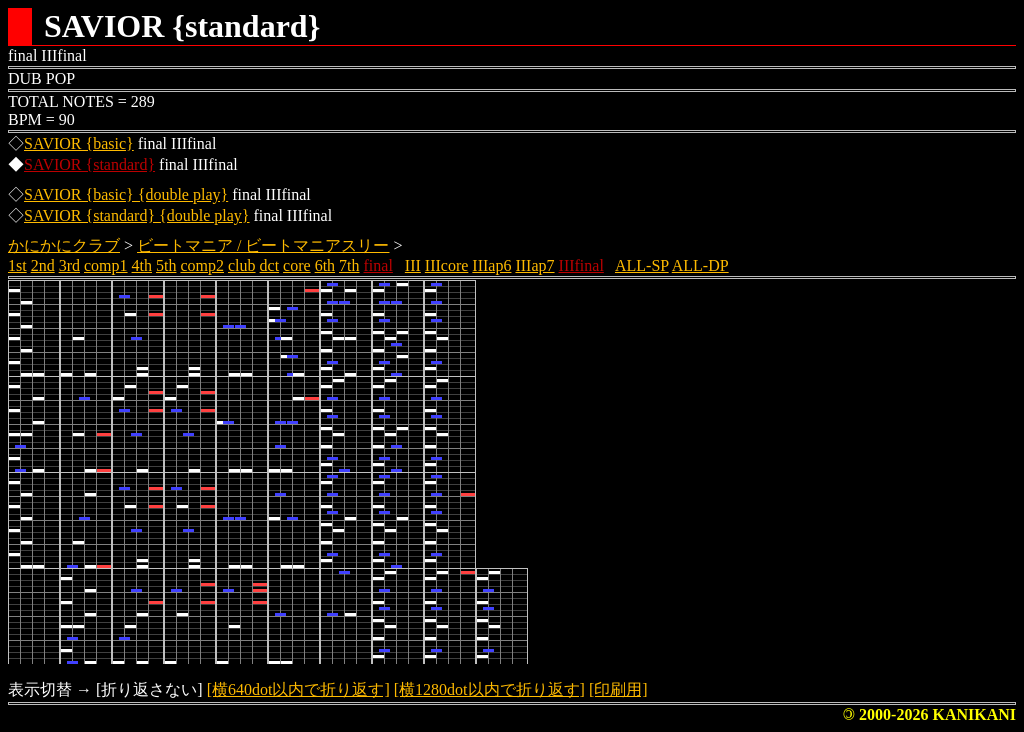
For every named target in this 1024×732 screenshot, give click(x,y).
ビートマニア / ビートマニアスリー (263, 245)
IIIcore (447, 265)
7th (349, 265)
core (297, 265)
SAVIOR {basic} (79, 143)
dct (270, 265)
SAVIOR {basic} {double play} (126, 194)
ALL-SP (642, 265)
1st (17, 265)
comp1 (106, 265)
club (242, 265)
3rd (69, 265)
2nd (43, 265)
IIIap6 (491, 265)
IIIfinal (581, 265)
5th (166, 265)
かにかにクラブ (64, 245)
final (378, 265)
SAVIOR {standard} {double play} (137, 215)
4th (142, 265)
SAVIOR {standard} (89, 164)
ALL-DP (700, 265)
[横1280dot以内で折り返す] (489, 689)
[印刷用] (618, 689)
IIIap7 (534, 265)
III (413, 265)
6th (325, 265)
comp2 (202, 265)
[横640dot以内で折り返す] (298, 689)
